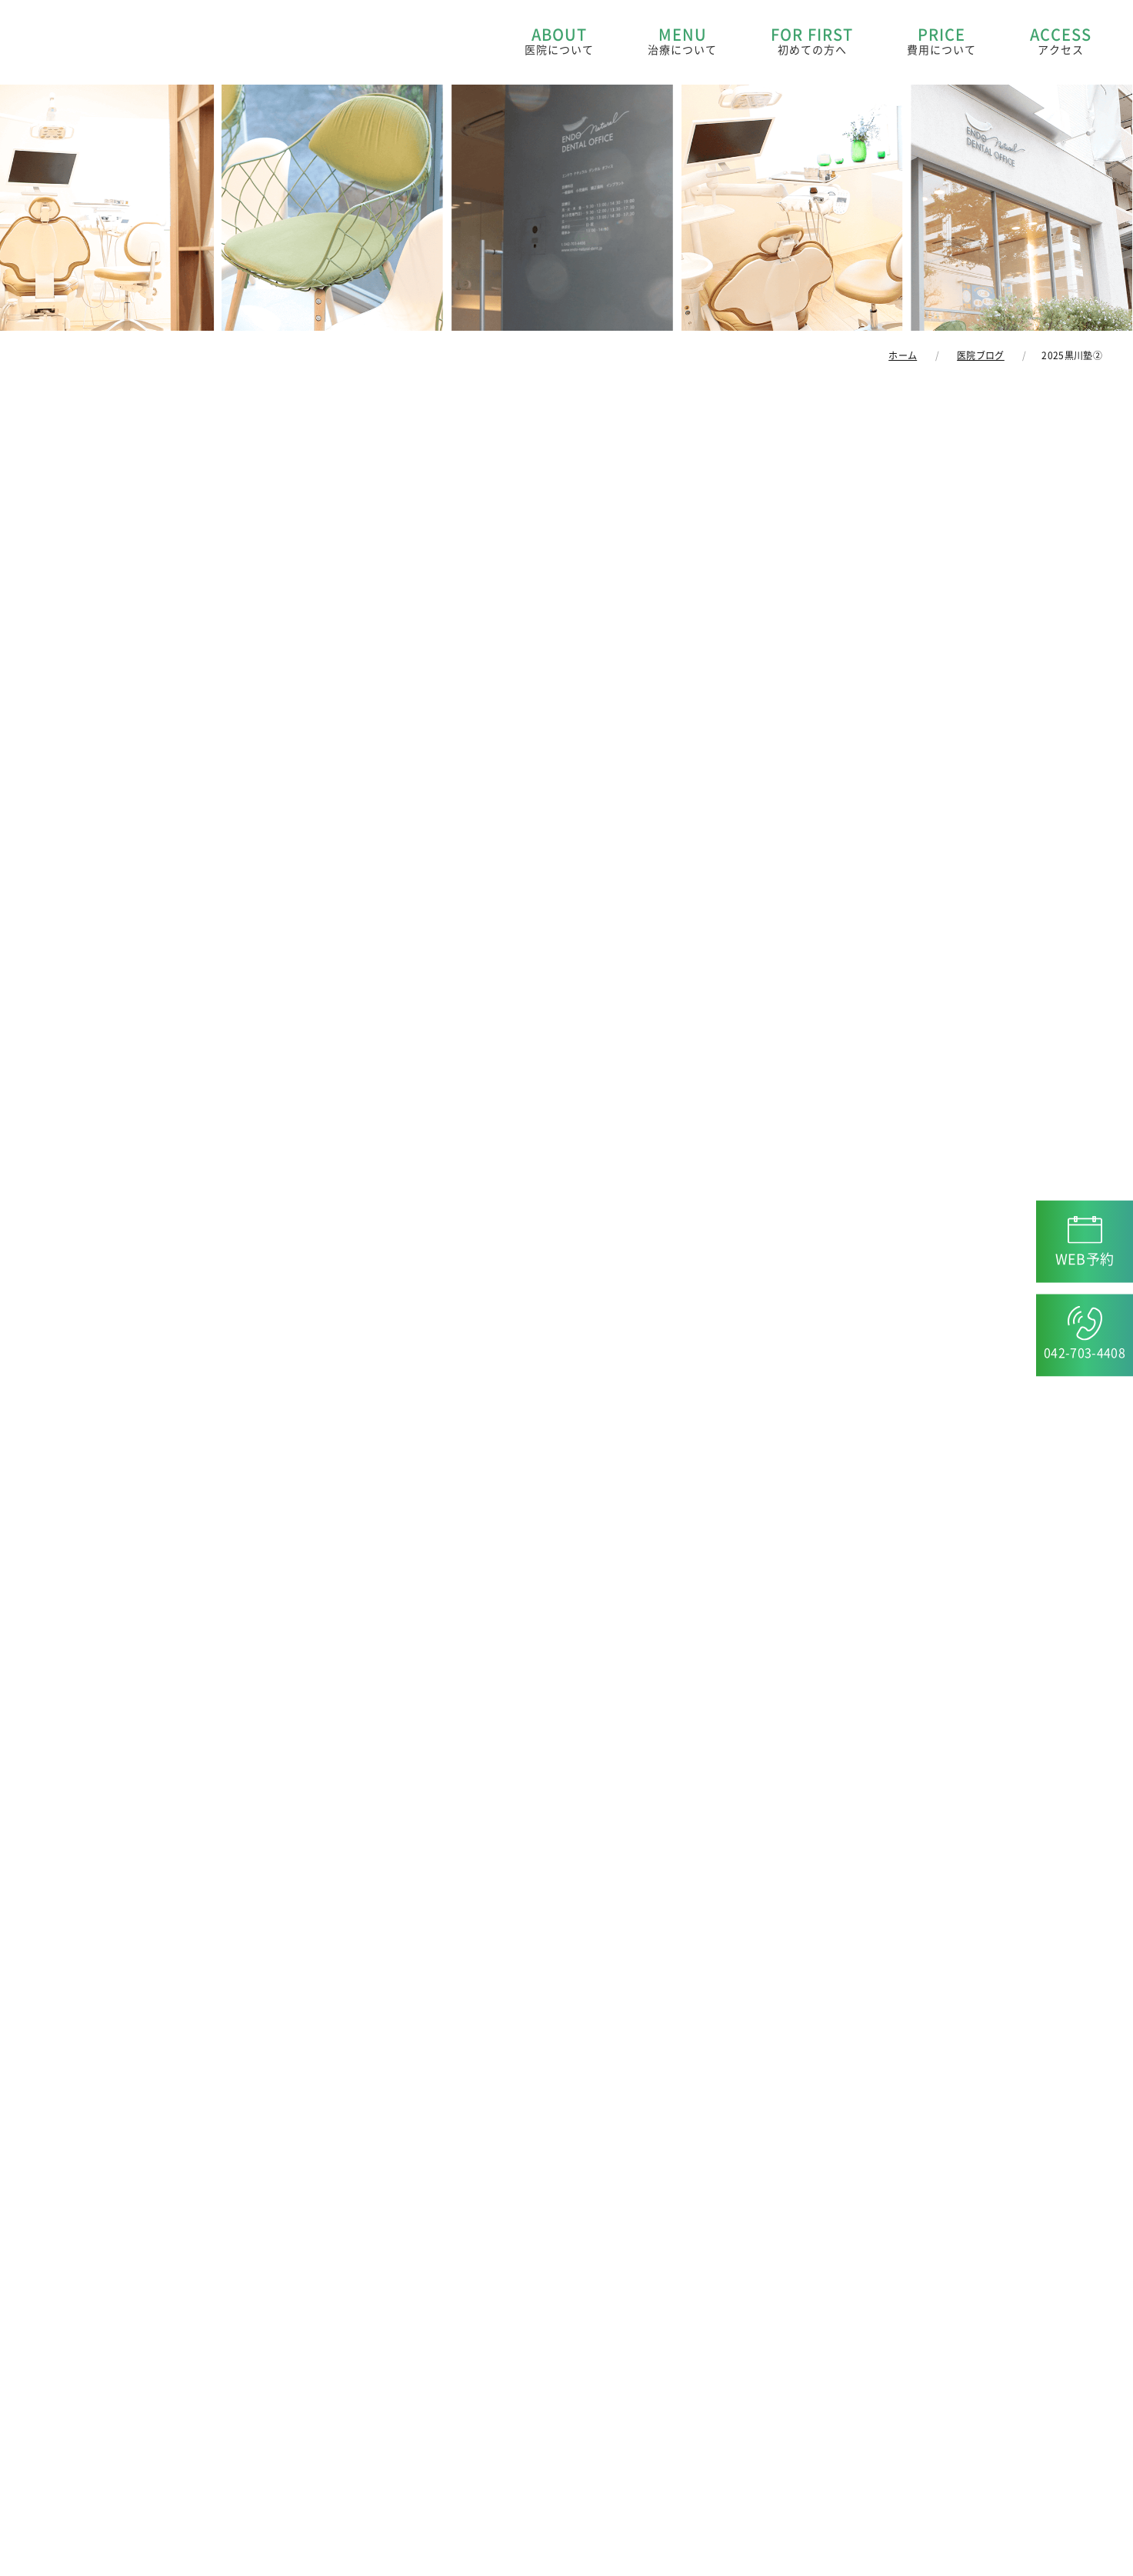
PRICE (941, 42)
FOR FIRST (812, 42)
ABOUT (559, 42)
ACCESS (1060, 42)
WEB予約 (1085, 1258)
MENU (682, 42)
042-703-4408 (1084, 1352)
